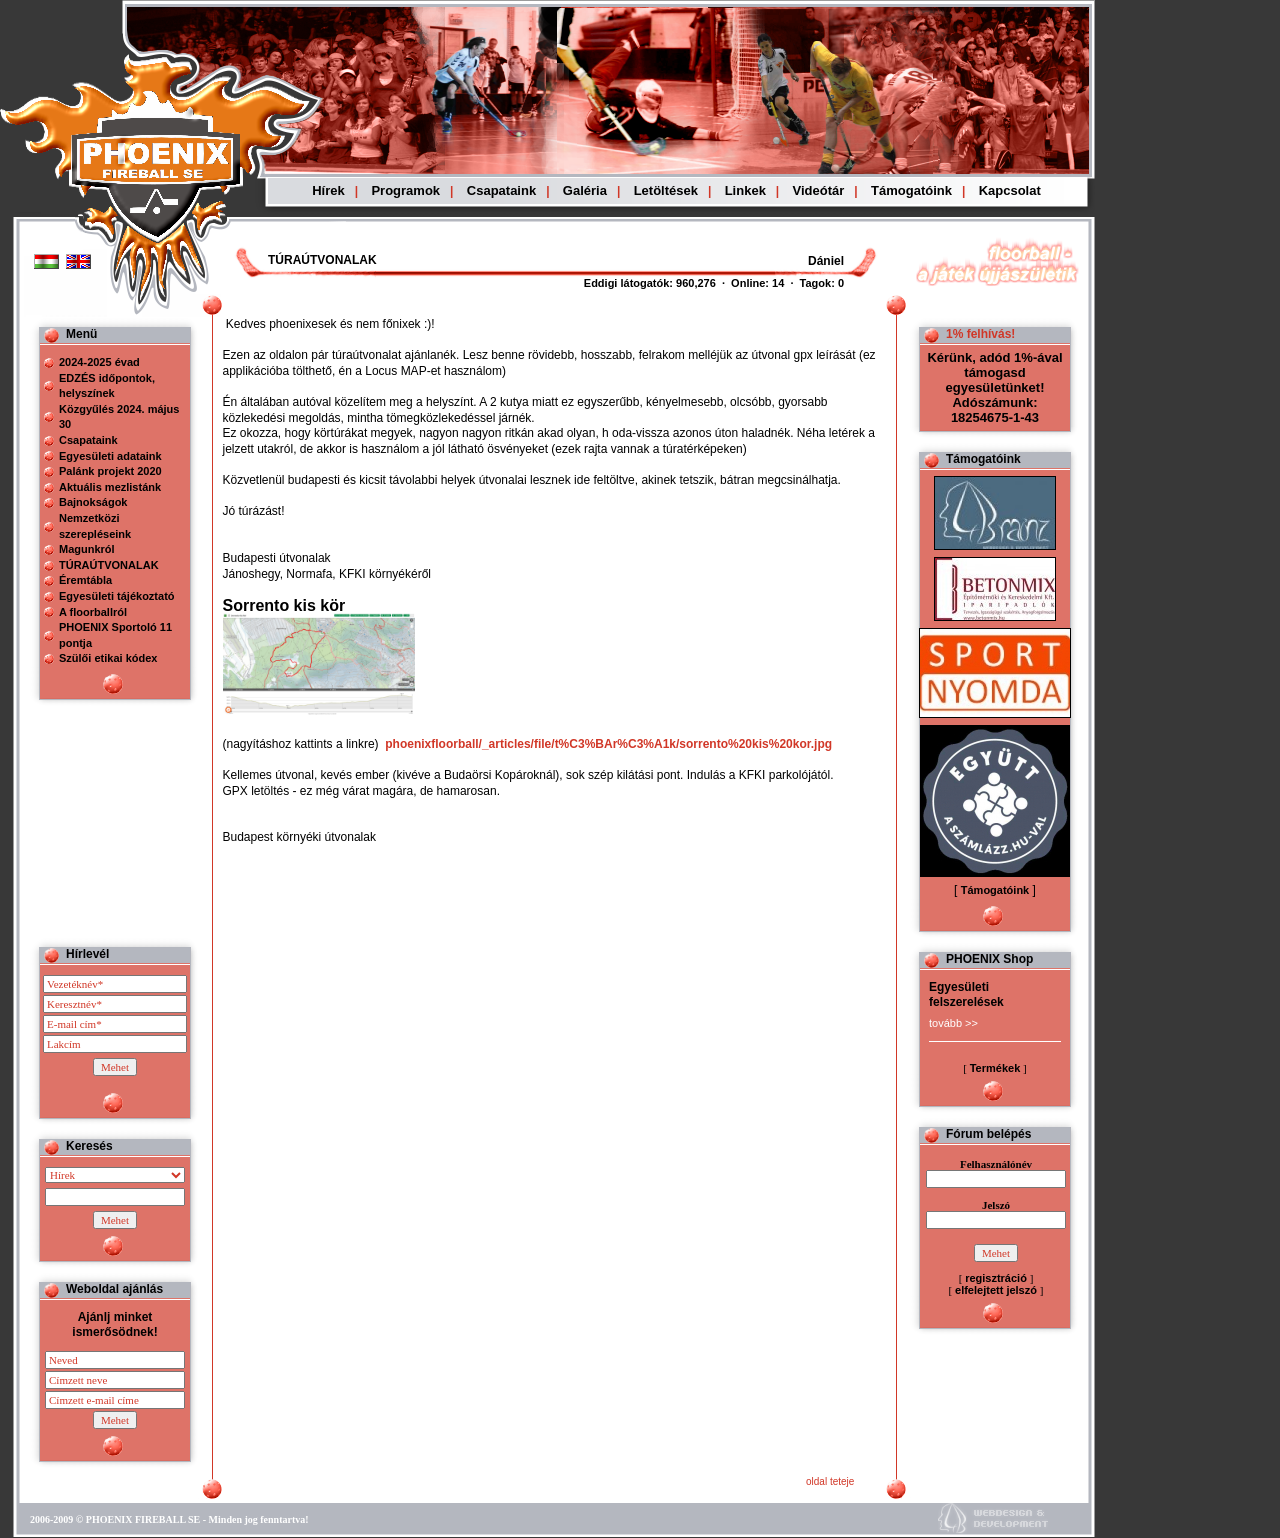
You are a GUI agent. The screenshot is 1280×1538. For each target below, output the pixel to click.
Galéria (585, 190)
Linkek (745, 190)
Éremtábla (85, 580)
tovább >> (953, 1023)
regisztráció (996, 1278)
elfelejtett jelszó (996, 1290)
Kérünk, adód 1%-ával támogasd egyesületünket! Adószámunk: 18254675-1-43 (994, 387)
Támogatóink (911, 190)
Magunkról (87, 549)
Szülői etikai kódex (108, 658)
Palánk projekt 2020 (110, 471)
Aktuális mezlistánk (110, 487)
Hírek (328, 190)
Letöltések (666, 190)
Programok (405, 190)
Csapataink (501, 190)
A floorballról (93, 612)
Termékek (995, 1068)
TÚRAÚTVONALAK (109, 565)
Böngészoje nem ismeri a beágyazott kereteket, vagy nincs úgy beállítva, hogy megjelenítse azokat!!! (662, 261)
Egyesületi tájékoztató (117, 596)
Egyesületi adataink (110, 456)
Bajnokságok (93, 502)
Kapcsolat (1010, 190)
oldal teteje (830, 1481)
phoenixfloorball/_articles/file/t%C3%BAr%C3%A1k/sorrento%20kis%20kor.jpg (608, 744)
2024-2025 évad (99, 362)
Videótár (819, 190)
